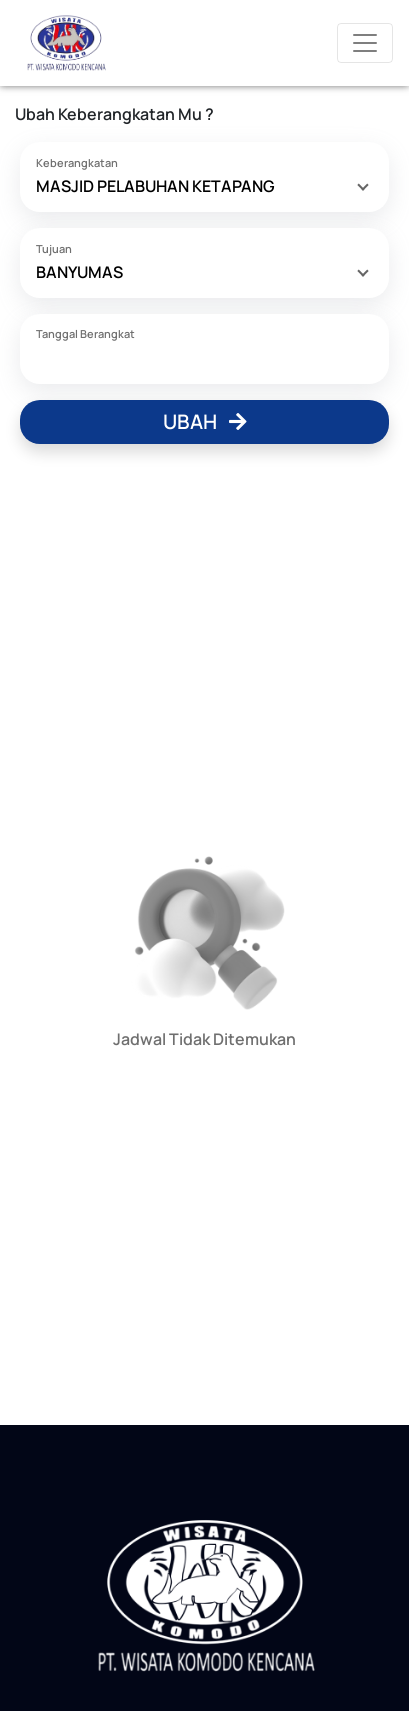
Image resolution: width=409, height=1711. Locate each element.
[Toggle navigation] (365, 43)
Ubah (205, 421)
